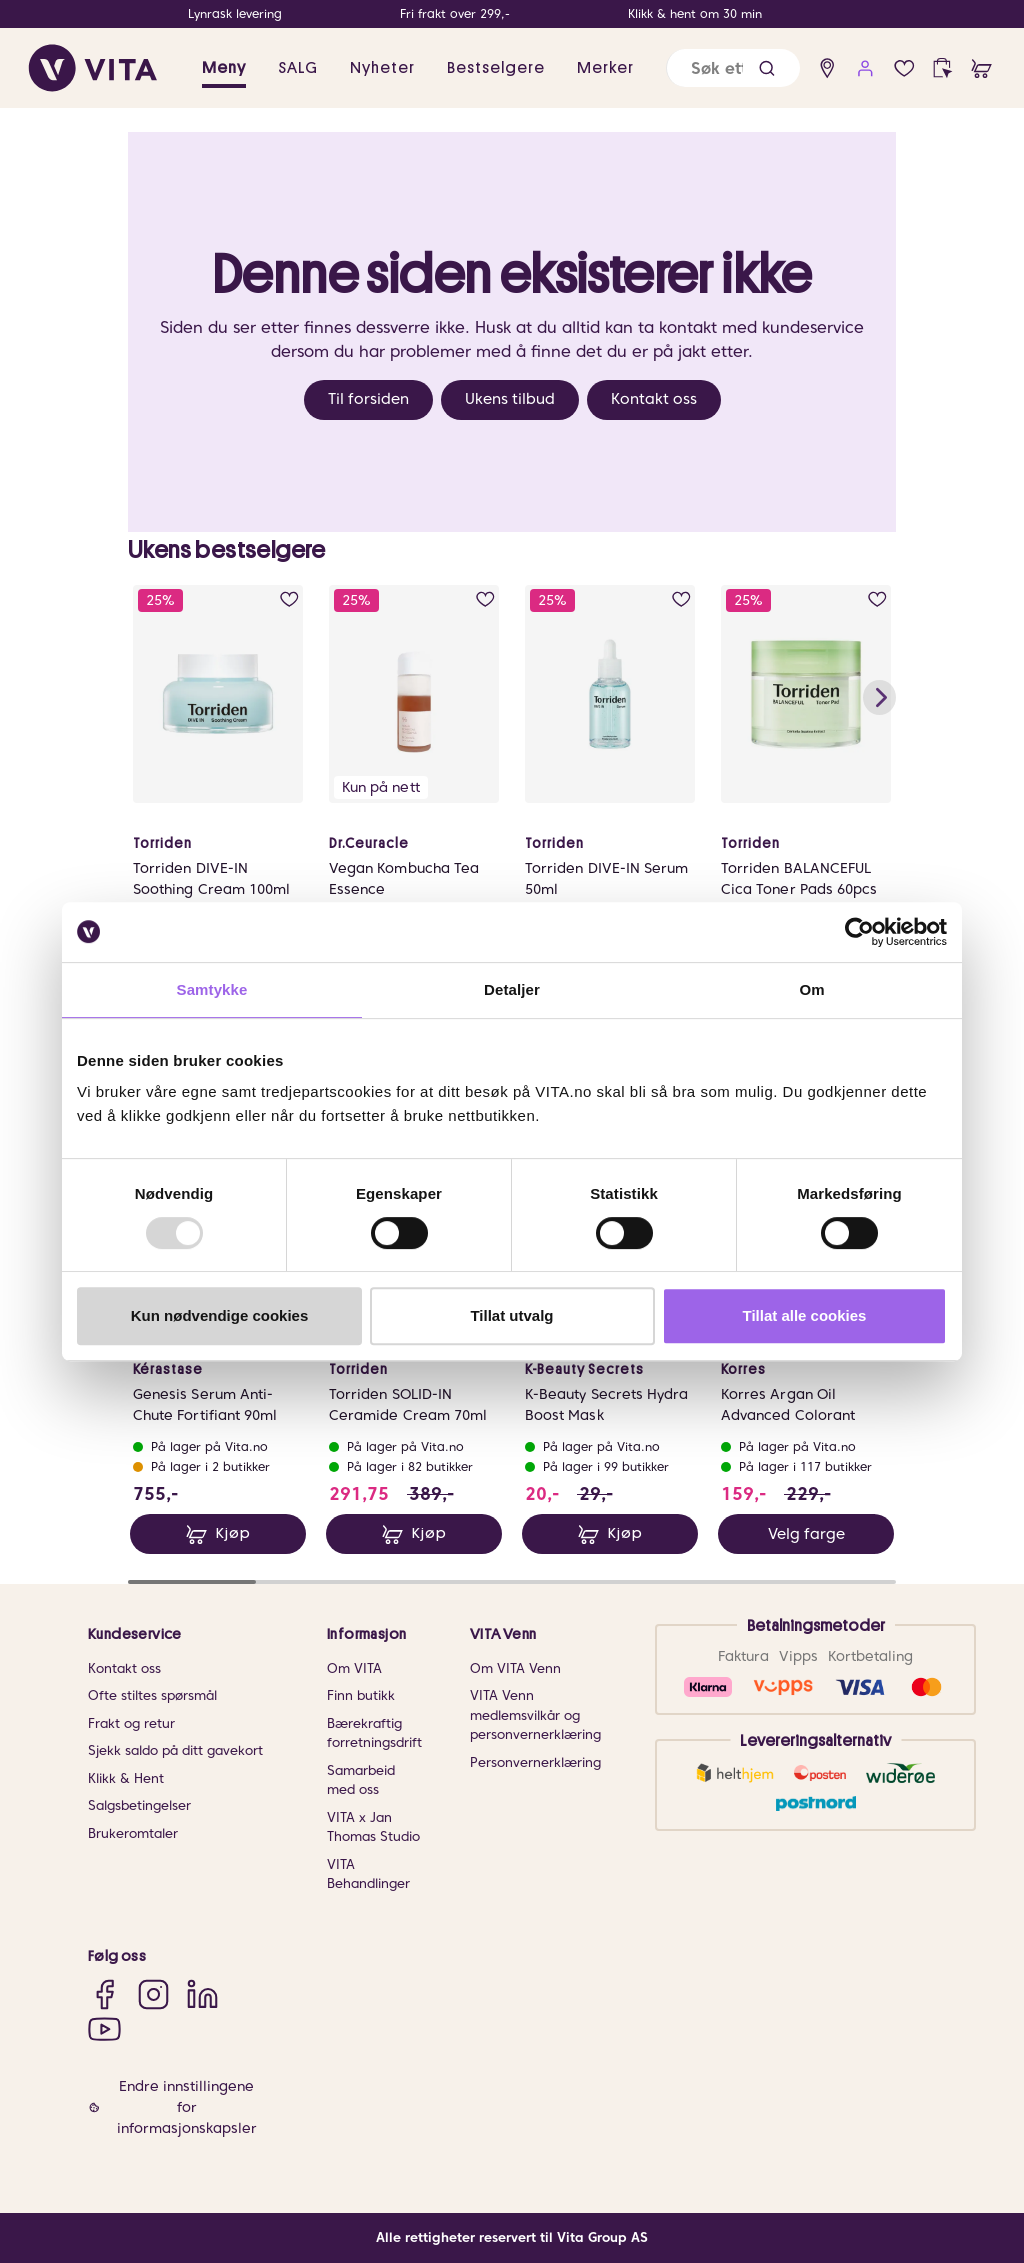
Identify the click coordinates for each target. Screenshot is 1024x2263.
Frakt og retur (131, 1723)
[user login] (865, 68)
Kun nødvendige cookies (220, 1315)
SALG (298, 68)
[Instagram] (153, 1993)
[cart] (981, 68)
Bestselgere (496, 68)
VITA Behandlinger (368, 1874)
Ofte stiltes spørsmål (152, 1695)
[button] (767, 68)
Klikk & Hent (126, 1778)
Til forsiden (368, 399)
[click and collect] (942, 68)
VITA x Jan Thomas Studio (373, 1827)
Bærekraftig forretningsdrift (374, 1733)
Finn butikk (361, 1695)
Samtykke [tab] (212, 989)
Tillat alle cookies (805, 1315)
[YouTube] (104, 2028)
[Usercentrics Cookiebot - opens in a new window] (859, 932)
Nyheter (382, 68)
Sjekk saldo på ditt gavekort (175, 1750)
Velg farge (806, 1534)
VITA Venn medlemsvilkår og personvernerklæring (535, 1715)
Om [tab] (811, 989)
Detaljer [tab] (512, 989)
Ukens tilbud (510, 399)
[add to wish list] (289, 599)
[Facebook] (104, 1993)
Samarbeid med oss (361, 1780)
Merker (605, 68)
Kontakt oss (654, 399)
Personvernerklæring (535, 1762)
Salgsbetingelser (139, 1805)
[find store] (827, 68)
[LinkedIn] (202, 1993)
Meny (224, 68)
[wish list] (904, 68)
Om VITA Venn (515, 1668)
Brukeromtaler (133, 1833)
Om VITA (354, 1668)
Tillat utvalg (511, 1315)
